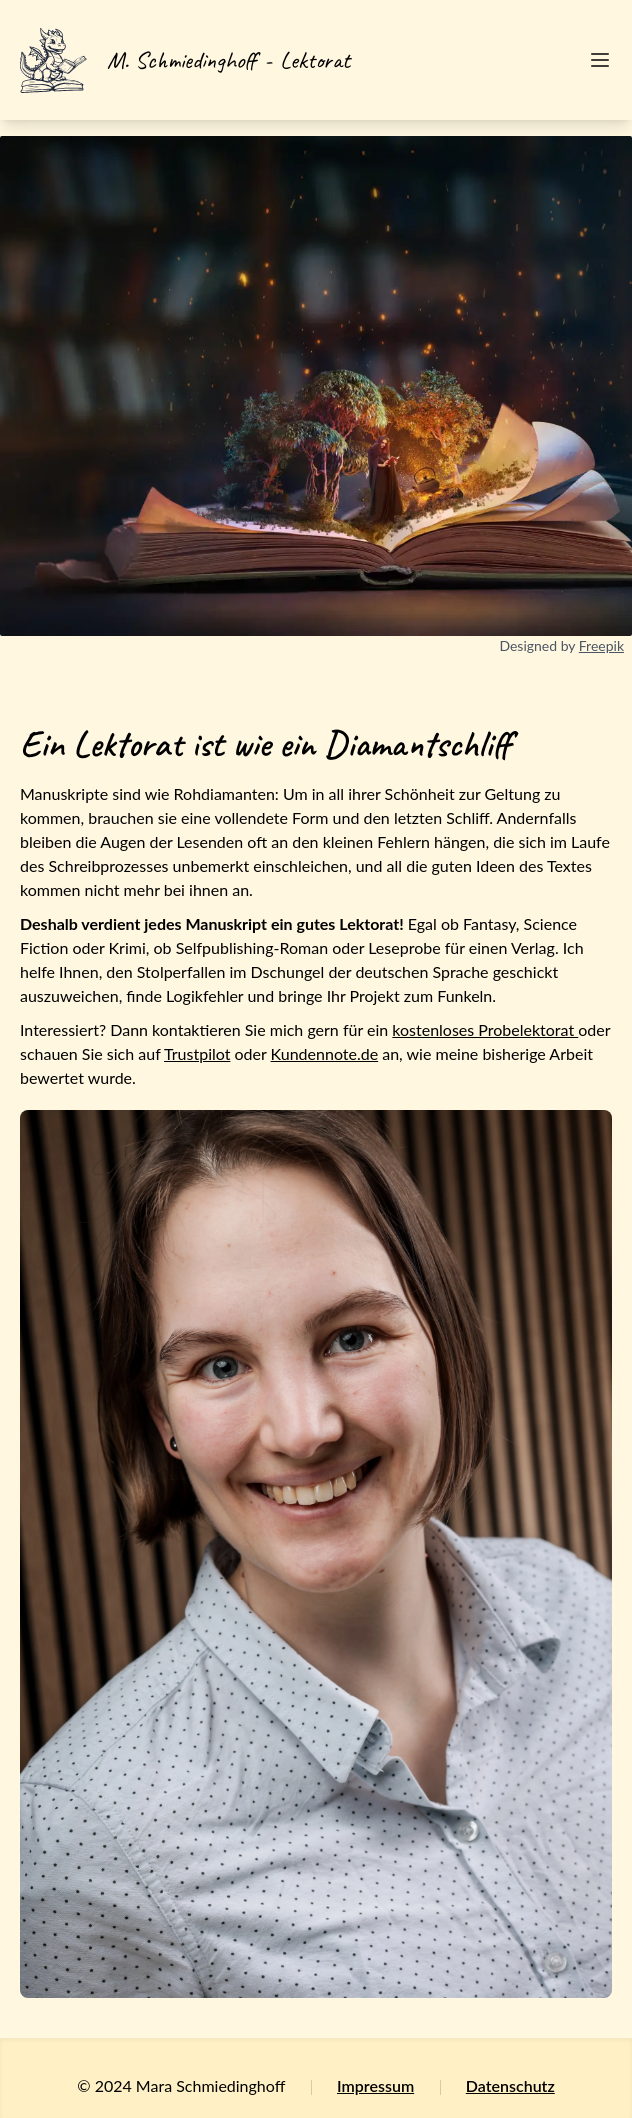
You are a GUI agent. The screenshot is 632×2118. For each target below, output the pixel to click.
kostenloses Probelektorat (485, 1029)
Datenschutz (510, 2085)
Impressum (375, 2085)
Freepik (601, 645)
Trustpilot (197, 1053)
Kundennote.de (325, 1053)
